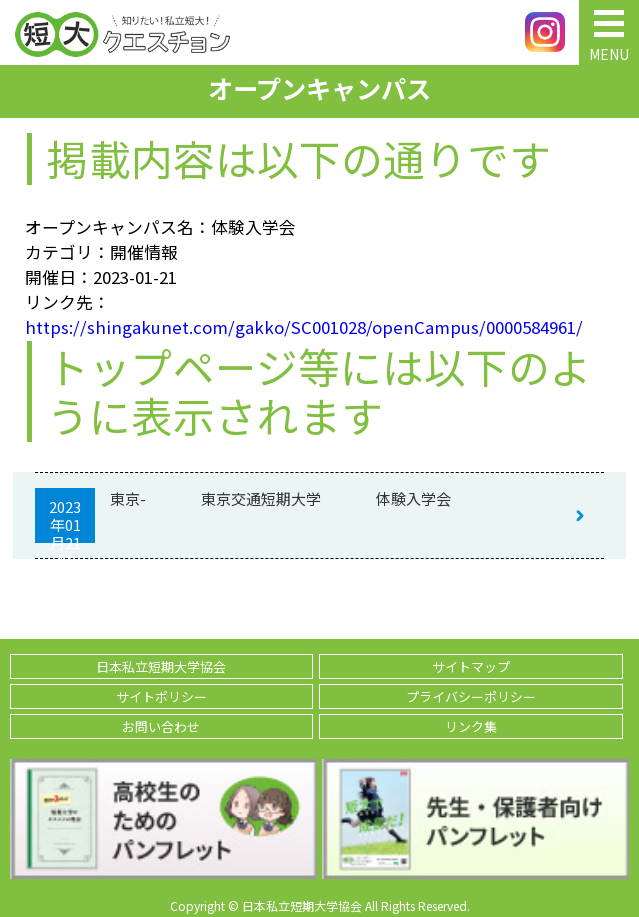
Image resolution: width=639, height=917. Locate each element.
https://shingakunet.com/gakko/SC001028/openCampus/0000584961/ (304, 327)
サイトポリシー (161, 696)
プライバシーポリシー (471, 696)
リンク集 (471, 726)
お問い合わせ (161, 726)
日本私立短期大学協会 (161, 666)
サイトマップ (471, 666)
